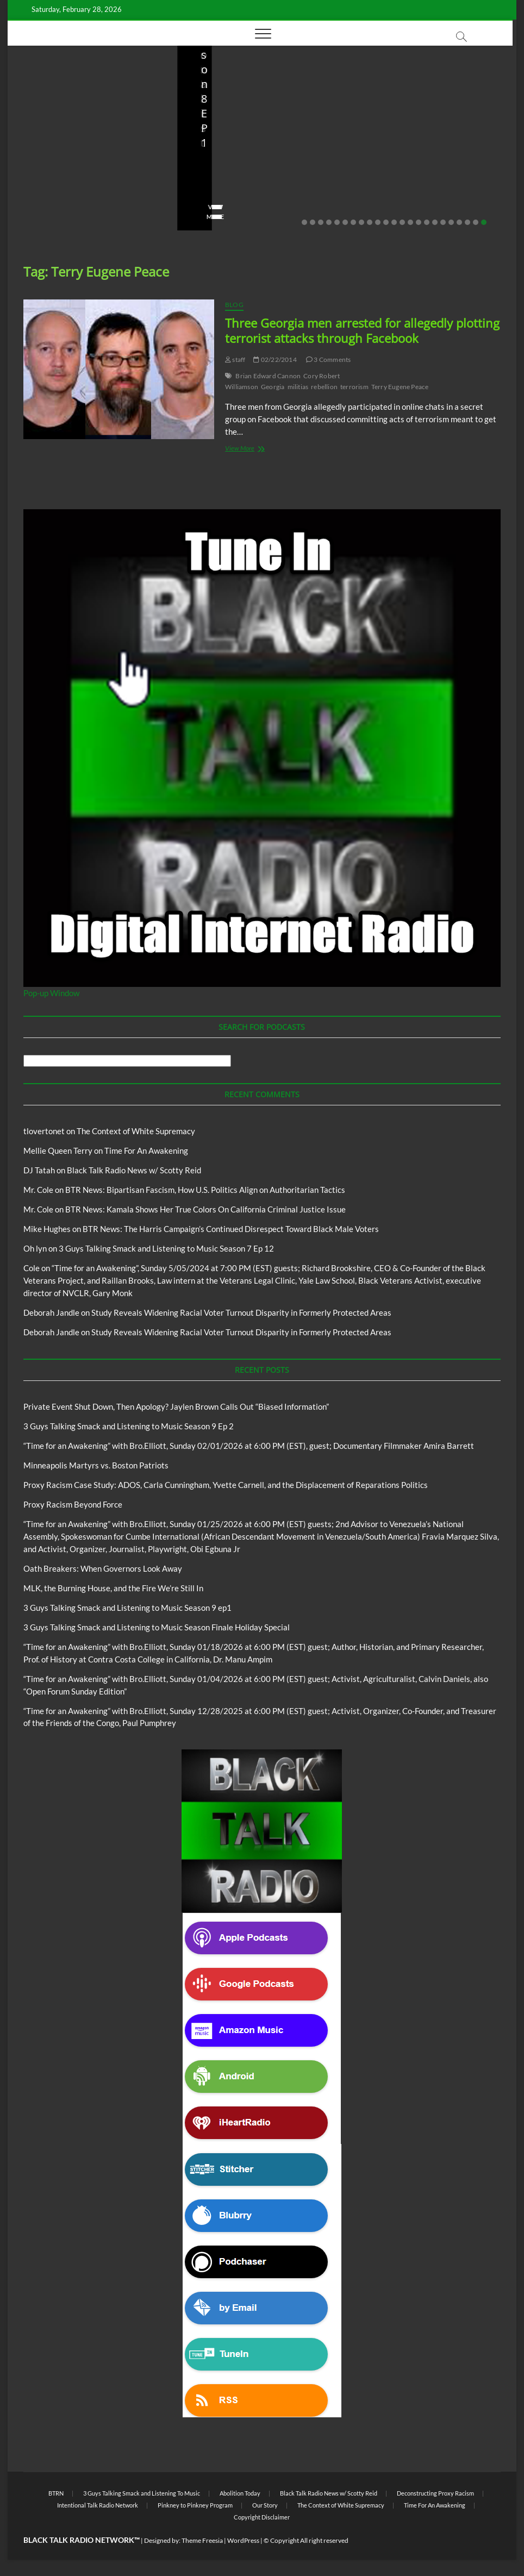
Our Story (265, 2505)
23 (483, 222)
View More (41, 216)
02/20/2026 (73, 200)
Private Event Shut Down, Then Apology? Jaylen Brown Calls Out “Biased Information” (89, 163)
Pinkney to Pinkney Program (195, 2505)
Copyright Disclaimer (262, 2517)
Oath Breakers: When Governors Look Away (102, 1568)
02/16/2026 (290, 186)
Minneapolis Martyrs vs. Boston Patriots (417, 177)
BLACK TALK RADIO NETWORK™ (81, 2539)
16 (426, 222)
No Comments (130, 200)
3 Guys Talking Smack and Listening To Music (141, 2493)
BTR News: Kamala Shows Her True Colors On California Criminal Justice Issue (205, 1209)
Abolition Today (240, 2493)
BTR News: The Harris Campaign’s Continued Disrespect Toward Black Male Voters (231, 1229)
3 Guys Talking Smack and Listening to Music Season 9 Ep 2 (258, 156)
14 (410, 222)
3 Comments (328, 359)
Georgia (272, 387)
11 (386, 222)
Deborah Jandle (51, 1312)
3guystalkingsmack (225, 186)
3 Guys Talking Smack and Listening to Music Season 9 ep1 (127, 1607)
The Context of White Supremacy (136, 1131)
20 (459, 222)
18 (443, 222)
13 (402, 222)
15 (418, 222)
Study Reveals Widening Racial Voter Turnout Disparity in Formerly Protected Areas (241, 1312)
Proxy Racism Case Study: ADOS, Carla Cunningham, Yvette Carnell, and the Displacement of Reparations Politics (225, 1485)
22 (475, 222)
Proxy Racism (400, 153)
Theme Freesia (202, 2540)
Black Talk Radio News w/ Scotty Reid (82, 114)
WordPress (243, 2540)
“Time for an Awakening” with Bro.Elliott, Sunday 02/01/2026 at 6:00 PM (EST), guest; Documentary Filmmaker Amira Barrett (248, 1445)
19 (451, 222)
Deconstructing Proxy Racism (435, 2493)
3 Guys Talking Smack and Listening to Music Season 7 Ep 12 (166, 1248)
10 (377, 222)
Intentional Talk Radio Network (97, 2505)
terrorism (354, 387)
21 (467, 222)
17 (435, 222)
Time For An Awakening (146, 1150)
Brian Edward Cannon (268, 376)
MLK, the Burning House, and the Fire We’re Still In (113, 1588)
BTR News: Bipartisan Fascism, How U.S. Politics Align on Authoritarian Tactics (205, 1190)
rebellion (324, 387)
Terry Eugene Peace (400, 387)
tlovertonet (44, 1131)
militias (298, 387)
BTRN (47, 124)
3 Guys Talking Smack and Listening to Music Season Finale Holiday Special (156, 1627)
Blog (27, 124)
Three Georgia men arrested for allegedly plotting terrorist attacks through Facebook (362, 330)
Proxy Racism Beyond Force (72, 1504)
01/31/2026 (412, 200)
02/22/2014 (274, 359)
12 (394, 222)
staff (31, 200)
